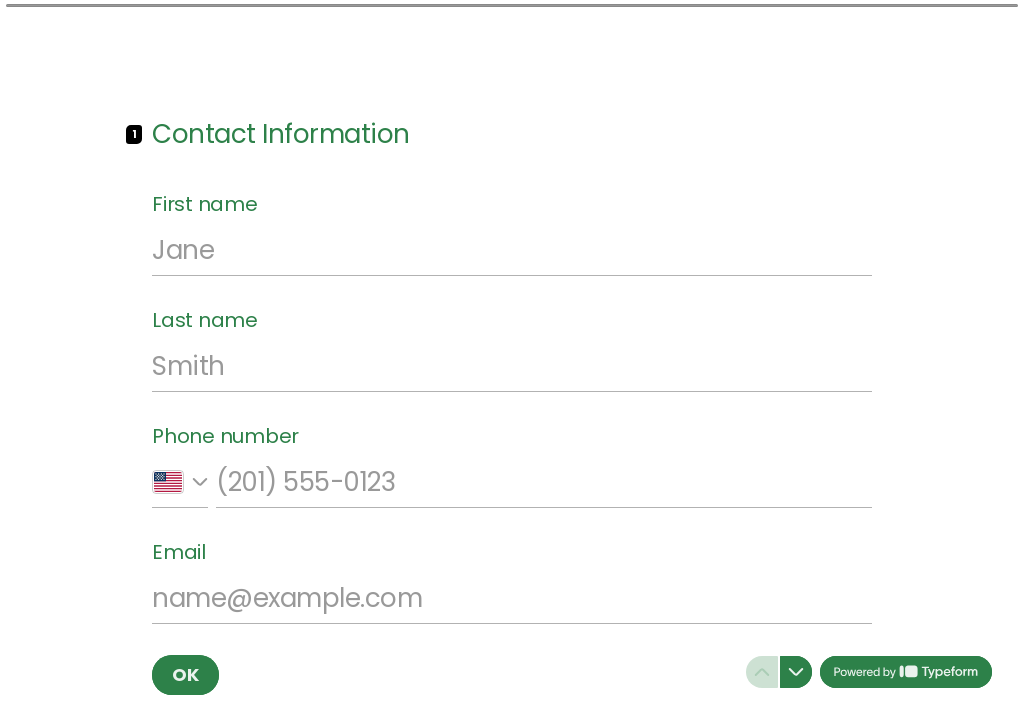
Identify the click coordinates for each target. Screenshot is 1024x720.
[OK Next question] (185, 675)
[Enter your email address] (512, 598)
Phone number (225, 436)
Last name (205, 320)
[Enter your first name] (512, 250)
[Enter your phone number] (544, 482)
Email (179, 552)
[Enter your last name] (512, 366)
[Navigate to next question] (796, 672)
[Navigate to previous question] (762, 672)
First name (205, 204)
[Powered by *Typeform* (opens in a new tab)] (906, 672)
